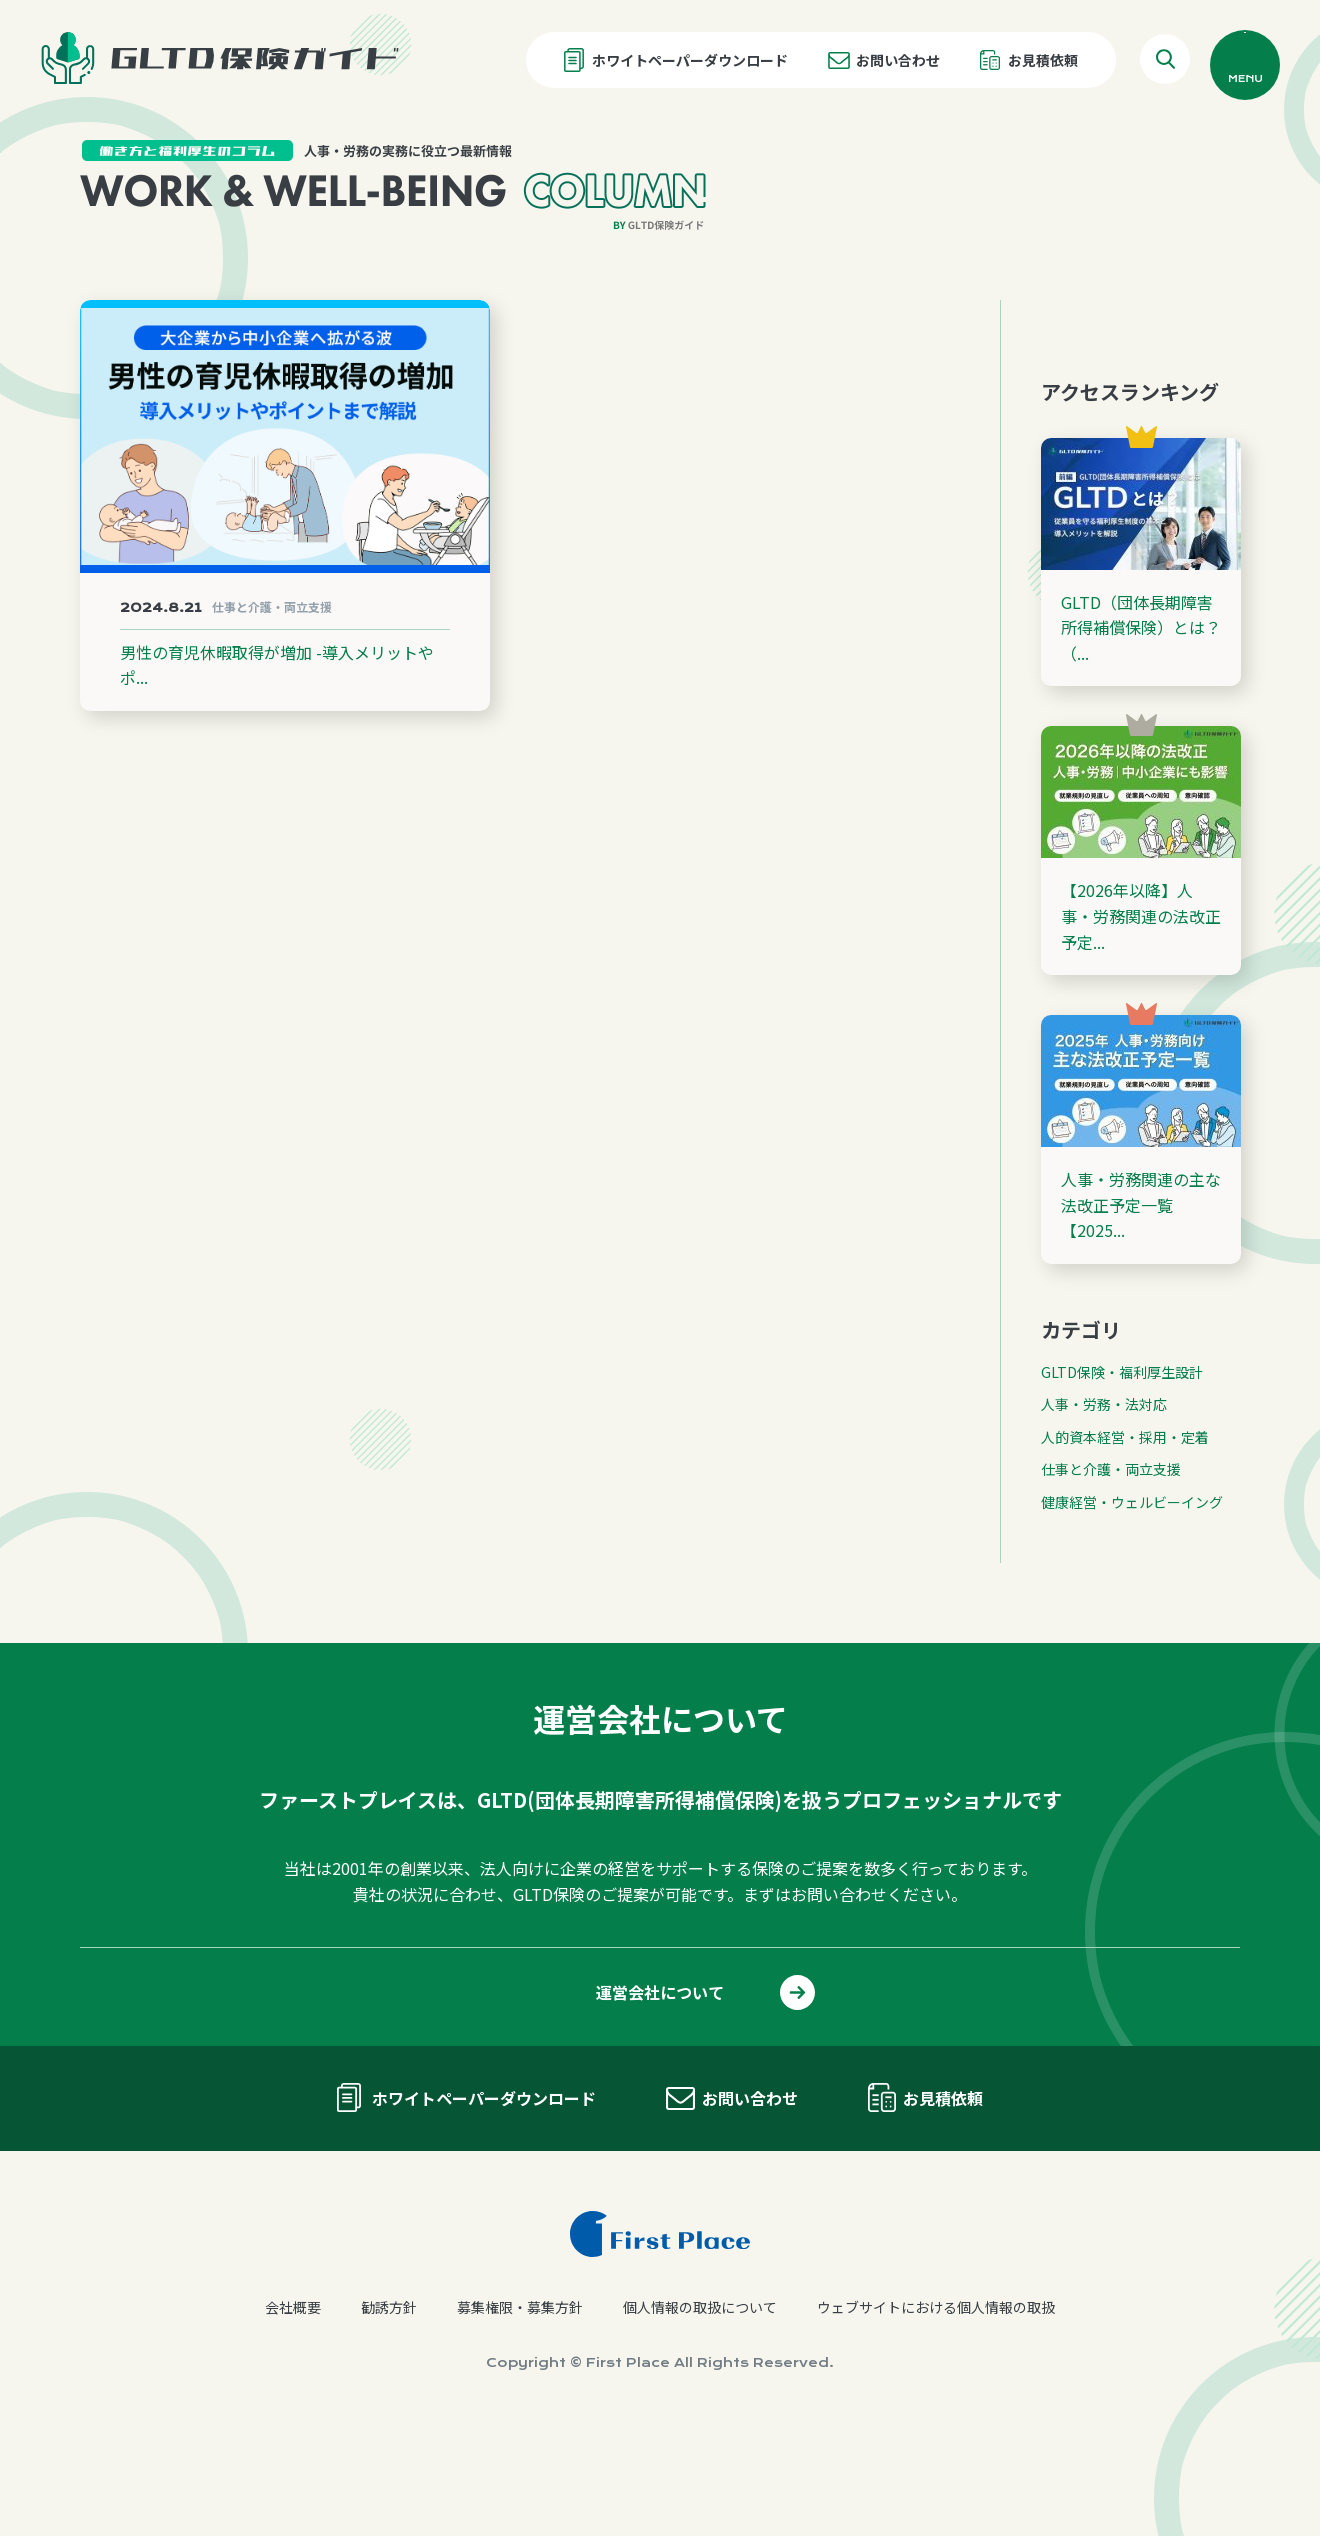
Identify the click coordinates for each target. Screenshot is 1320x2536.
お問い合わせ (898, 60)
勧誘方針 (389, 2414)
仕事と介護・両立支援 (1111, 1576)
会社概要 (293, 2414)
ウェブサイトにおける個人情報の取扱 (936, 2414)
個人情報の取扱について (700, 2414)
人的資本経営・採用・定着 (1125, 1543)
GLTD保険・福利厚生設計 (1122, 1479)
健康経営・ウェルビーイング (1132, 1608)
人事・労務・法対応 (1104, 1511)
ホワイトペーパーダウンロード (690, 60)
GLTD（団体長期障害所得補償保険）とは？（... (1141, 733)
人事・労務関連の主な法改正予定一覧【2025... (1141, 1311)
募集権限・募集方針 (520, 2414)
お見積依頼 (1043, 60)
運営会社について (660, 2099)
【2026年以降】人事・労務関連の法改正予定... (1141, 1022)
